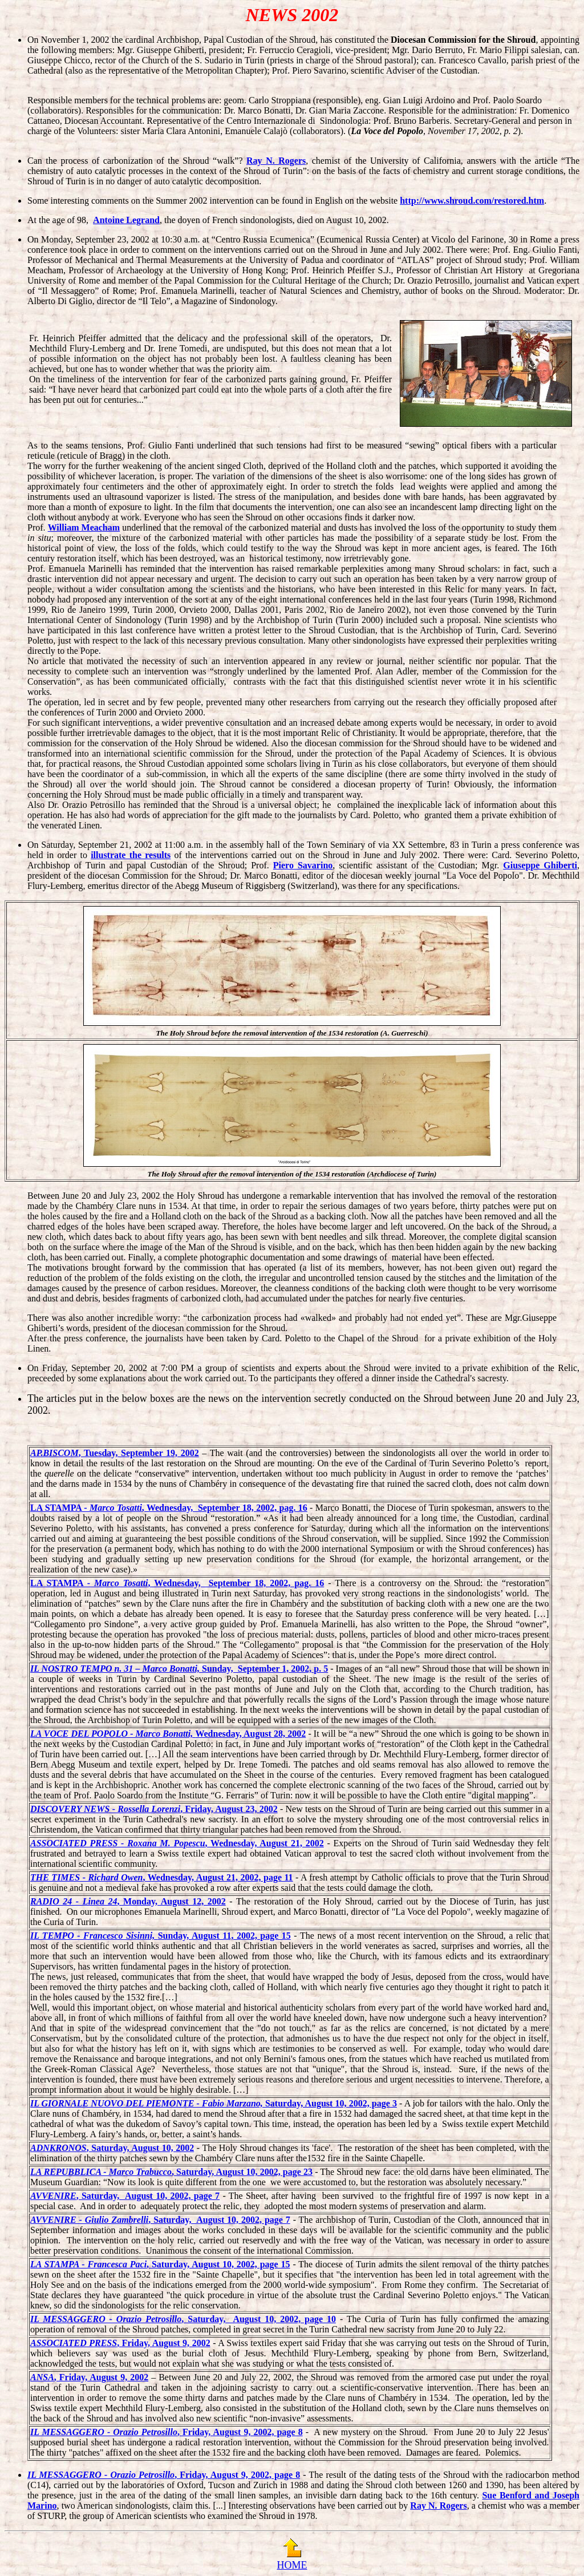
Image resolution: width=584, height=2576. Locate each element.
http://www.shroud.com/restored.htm (472, 200)
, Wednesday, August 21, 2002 (177, 1843)
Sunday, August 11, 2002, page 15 (160, 1935)
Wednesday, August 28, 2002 (168, 1733)
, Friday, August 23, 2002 (154, 1809)
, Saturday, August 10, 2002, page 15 (160, 2264)
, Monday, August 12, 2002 (128, 1901)
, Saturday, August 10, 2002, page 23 (171, 2172)
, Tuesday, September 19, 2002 (114, 1453)
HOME (292, 2565)
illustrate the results (131, 855)
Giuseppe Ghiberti (540, 865)
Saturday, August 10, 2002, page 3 (213, 2103)
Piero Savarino (303, 865)
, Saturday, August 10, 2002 (112, 2148)
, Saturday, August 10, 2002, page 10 (183, 2319)
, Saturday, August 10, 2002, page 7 (125, 2196)
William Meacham (84, 527)
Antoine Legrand (126, 220)
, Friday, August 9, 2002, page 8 (166, 2432)
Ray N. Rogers (276, 160)
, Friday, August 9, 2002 (120, 2343)
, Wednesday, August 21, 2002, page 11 (161, 1877)
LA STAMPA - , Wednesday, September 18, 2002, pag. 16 (168, 1508)
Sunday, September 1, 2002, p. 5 (179, 1668)
